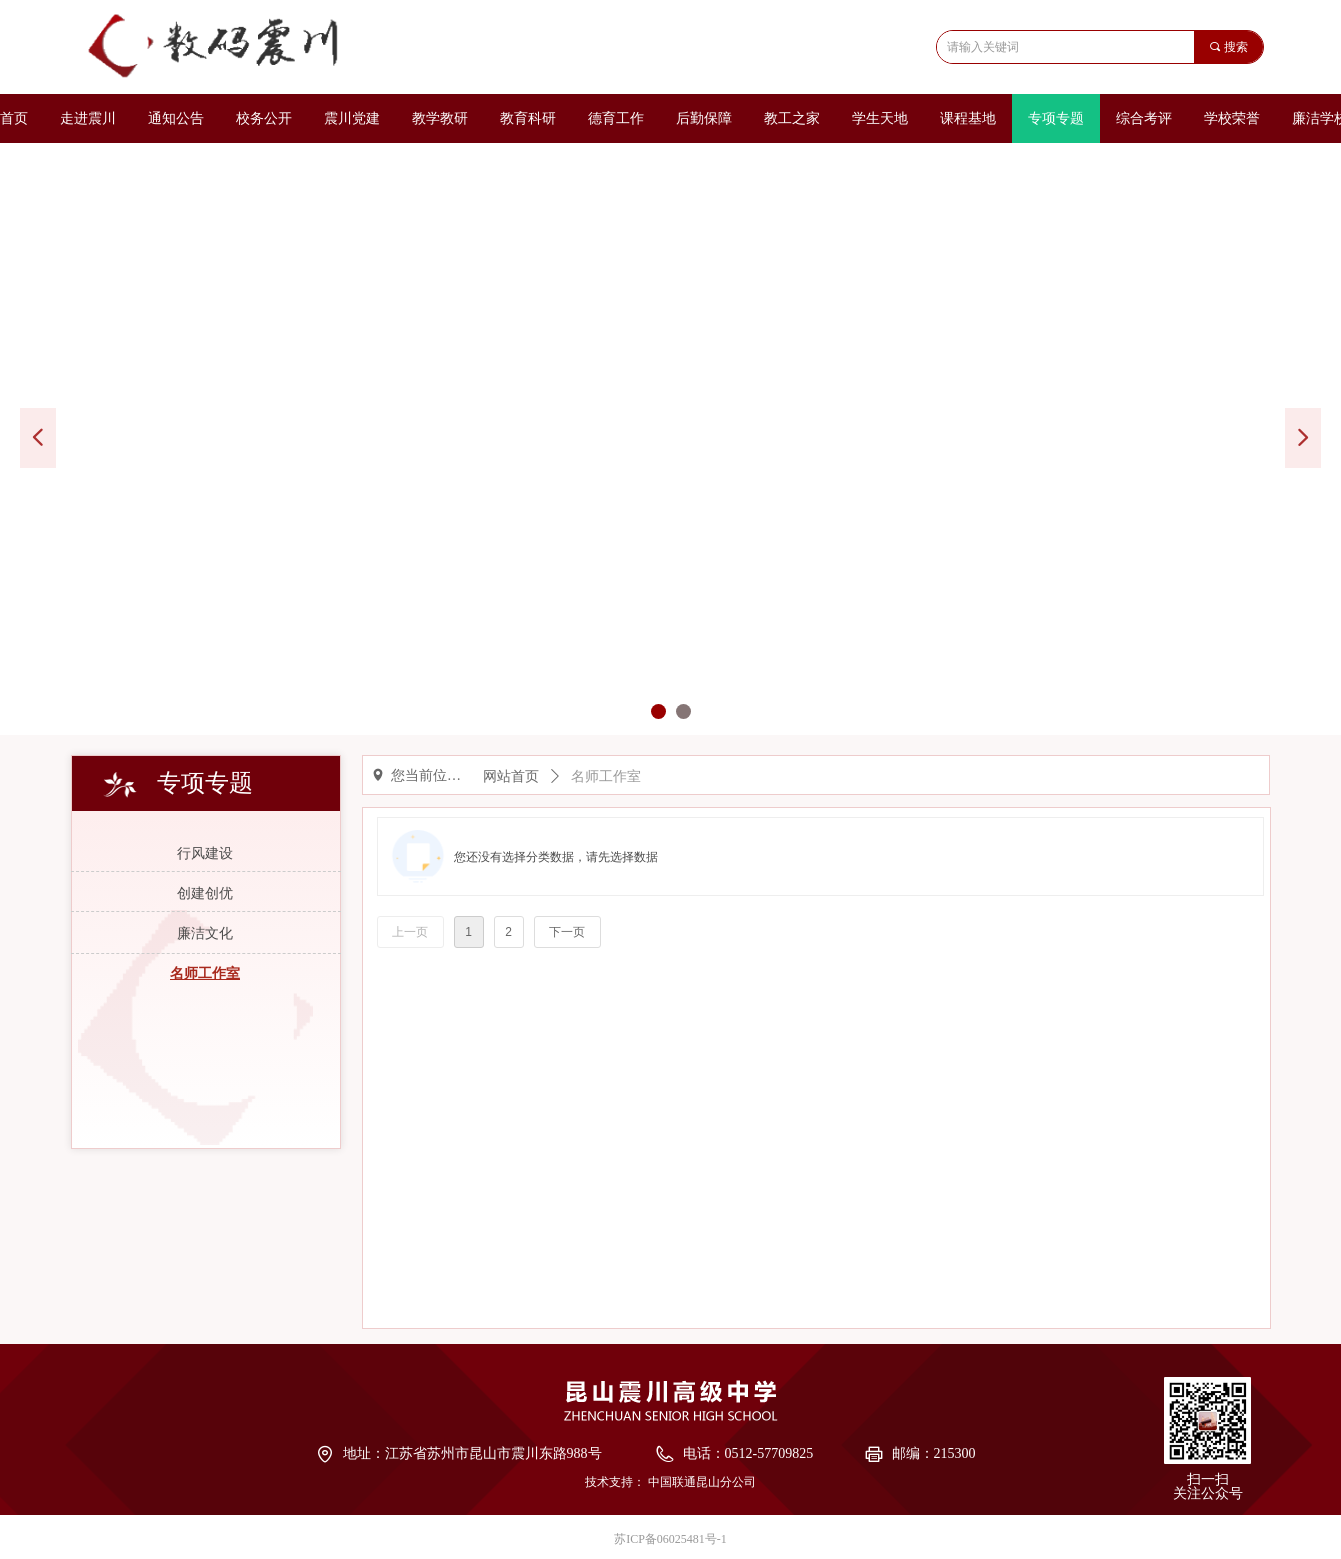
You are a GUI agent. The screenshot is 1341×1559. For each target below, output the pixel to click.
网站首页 (511, 776)
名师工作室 (606, 776)
